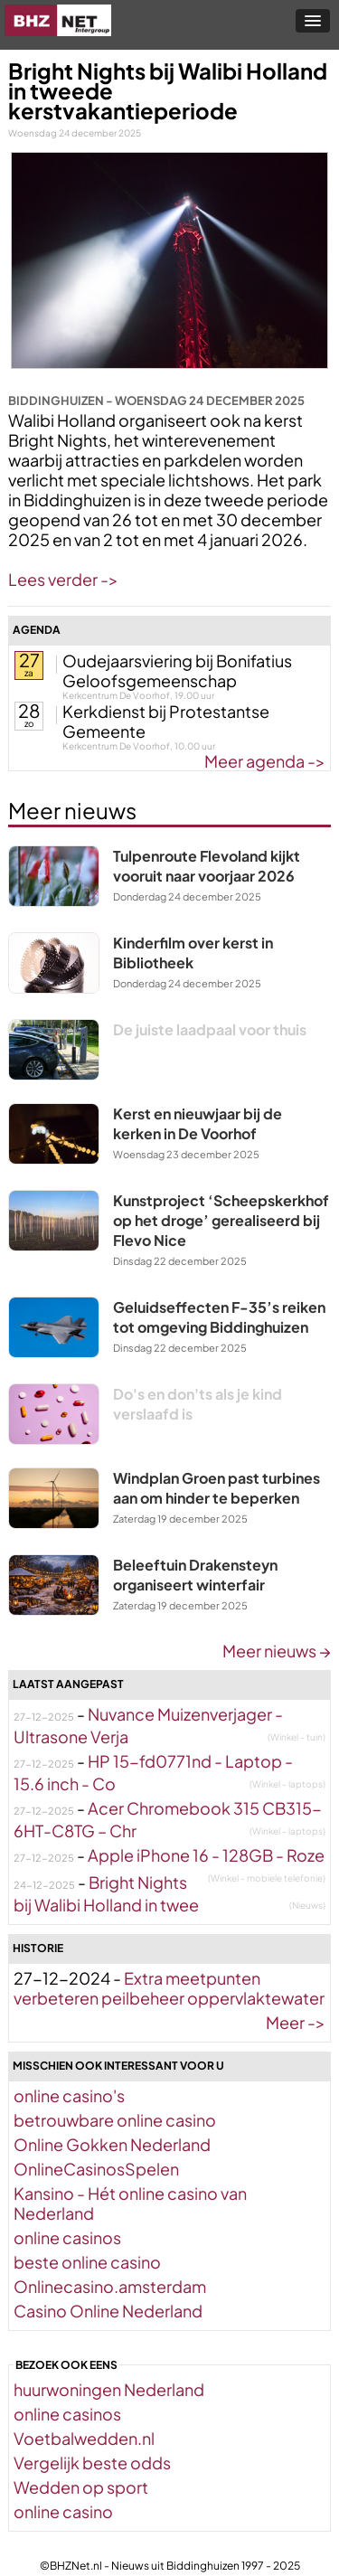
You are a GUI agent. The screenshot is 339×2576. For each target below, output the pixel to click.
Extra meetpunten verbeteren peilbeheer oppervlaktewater (169, 1987)
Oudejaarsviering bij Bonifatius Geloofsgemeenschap (177, 670)
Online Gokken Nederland (112, 2144)
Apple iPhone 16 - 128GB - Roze (206, 1855)
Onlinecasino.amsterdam (110, 2286)
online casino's (69, 2095)
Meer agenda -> (264, 760)
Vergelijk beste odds (92, 2462)
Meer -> (295, 2022)
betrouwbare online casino (115, 2119)
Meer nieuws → (276, 1650)
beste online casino (87, 2261)
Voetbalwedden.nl (84, 2438)
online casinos (67, 2237)
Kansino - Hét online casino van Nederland (130, 2203)
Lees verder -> (63, 579)
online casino (63, 2511)
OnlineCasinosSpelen (96, 2168)
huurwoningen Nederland (109, 2389)
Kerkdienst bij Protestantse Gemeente (165, 721)
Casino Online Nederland (108, 2310)
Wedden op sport (81, 2487)
